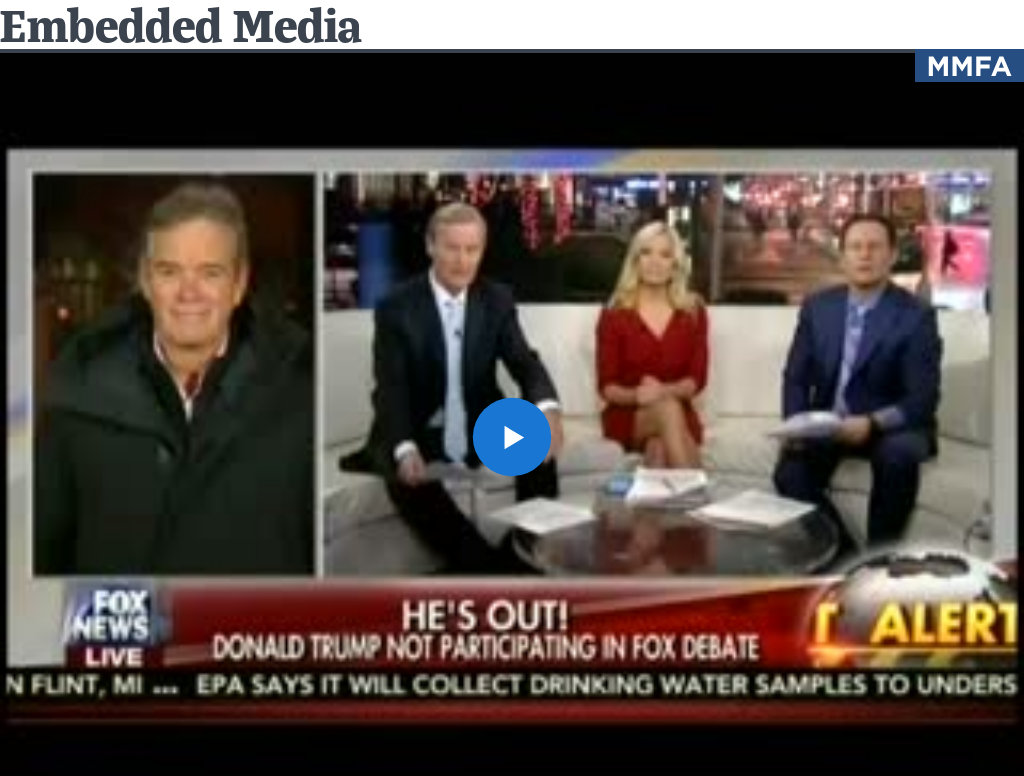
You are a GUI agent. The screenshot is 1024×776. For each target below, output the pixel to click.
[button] (512, 437)
